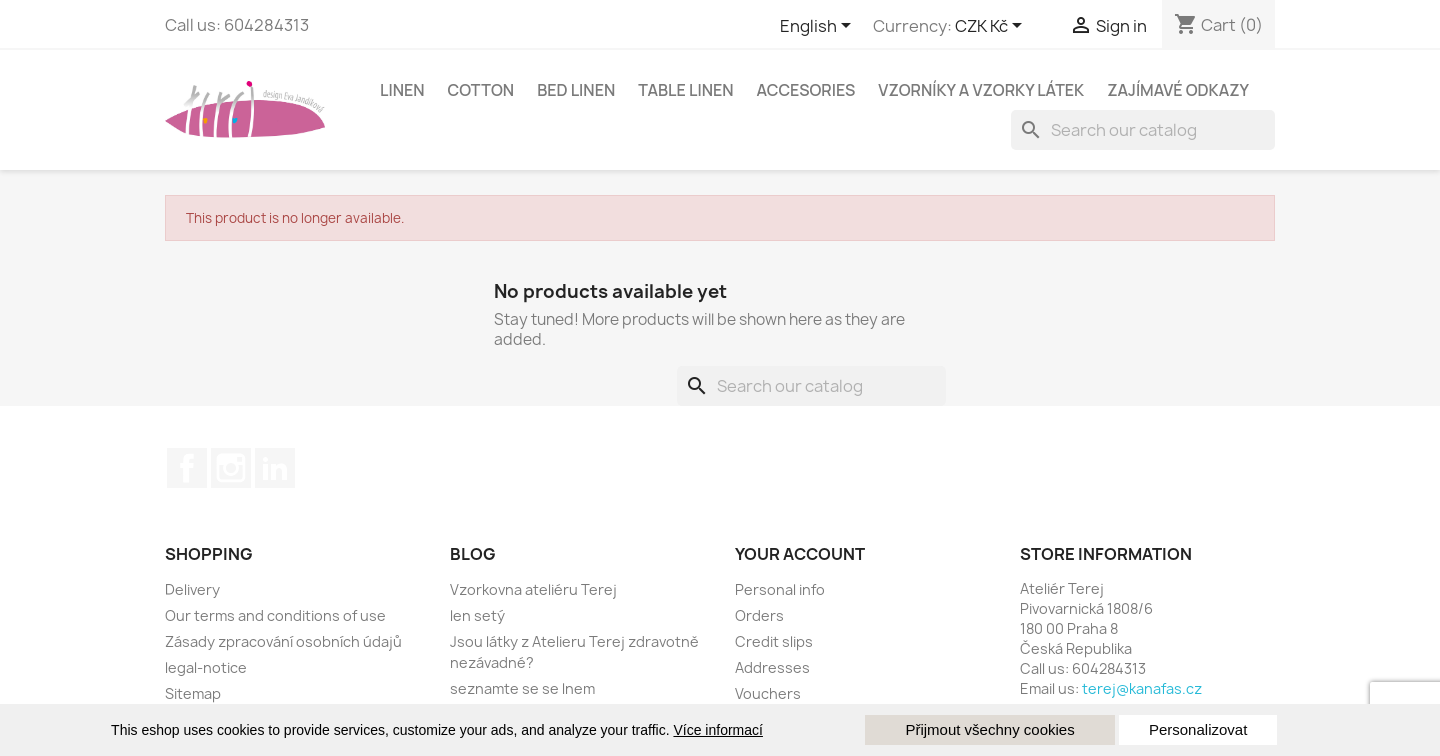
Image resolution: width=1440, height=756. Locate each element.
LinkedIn (275, 468)
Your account (800, 554)
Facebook (187, 468)
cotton (481, 90)
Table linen (685, 90)
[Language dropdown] (819, 27)
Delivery (192, 589)
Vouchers (768, 693)
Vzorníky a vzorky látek (981, 90)
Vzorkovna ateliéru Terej (533, 589)
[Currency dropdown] (992, 27)
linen (402, 90)
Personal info (780, 589)
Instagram (231, 468)
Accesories (806, 90)
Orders (759, 615)
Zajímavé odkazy (1178, 90)
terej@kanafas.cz (1142, 688)
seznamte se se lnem (522, 688)
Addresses (772, 667)
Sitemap (193, 693)
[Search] (1143, 130)
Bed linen (576, 90)
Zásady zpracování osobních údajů (283, 641)
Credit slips (774, 641)
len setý (477, 615)
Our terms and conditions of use (275, 615)
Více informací (717, 730)
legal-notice (206, 667)
